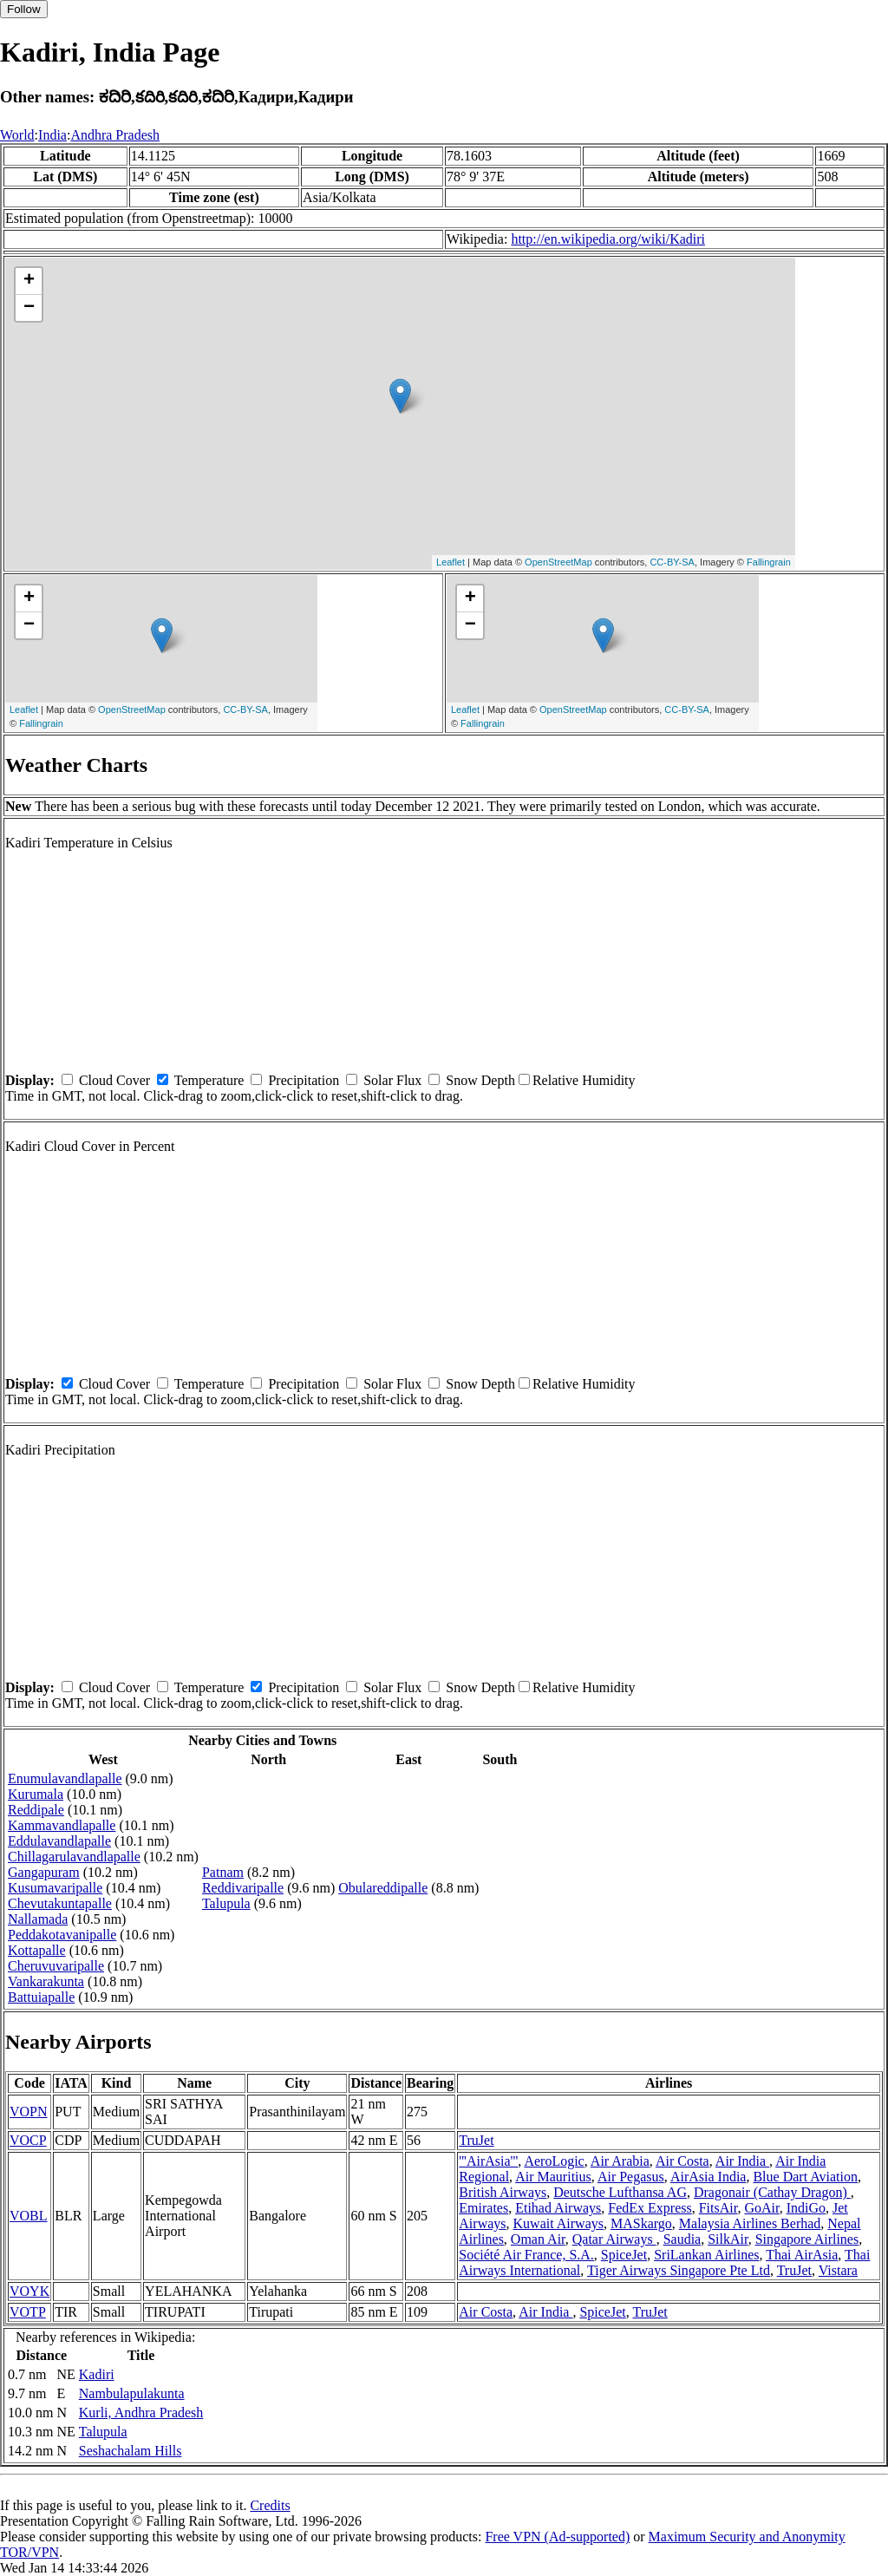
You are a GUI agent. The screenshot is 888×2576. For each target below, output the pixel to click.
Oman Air (538, 2239)
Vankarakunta (46, 1981)
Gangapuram (44, 1872)
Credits (270, 2505)
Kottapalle (37, 1950)
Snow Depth (480, 1080)
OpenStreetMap (558, 562)
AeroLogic (554, 2161)
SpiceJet (624, 2254)
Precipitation (303, 1080)
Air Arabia (620, 2161)
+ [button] (29, 281)
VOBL (29, 2215)
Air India (742, 2161)
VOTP (28, 2312)
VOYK (29, 2291)
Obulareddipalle (383, 1887)
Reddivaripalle (243, 1887)
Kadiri (96, 2374)
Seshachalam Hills (130, 2450)
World (17, 134)
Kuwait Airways (558, 2223)
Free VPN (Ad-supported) (557, 2536)
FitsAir (718, 2207)
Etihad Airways (558, 2207)
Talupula (226, 1903)
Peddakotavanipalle (62, 1934)
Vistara (838, 2270)
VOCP (28, 2140)
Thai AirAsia (802, 2254)
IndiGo (806, 2207)
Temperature (209, 1080)
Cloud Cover (114, 1080)
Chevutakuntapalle (60, 1903)
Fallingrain (769, 562)
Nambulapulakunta (132, 2393)
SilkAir (728, 2239)
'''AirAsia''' (488, 2161)
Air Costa (682, 2161)
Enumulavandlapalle (65, 1778)
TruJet (476, 2140)
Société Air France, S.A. (526, 2254)
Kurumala (35, 1794)
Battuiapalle (41, 1997)
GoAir (761, 2207)
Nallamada (38, 1919)
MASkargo (641, 2223)
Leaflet (450, 562)
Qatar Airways (614, 2239)
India (52, 134)
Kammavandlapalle (61, 1825)
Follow (24, 9)
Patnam (223, 1872)
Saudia (682, 2239)
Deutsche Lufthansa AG (620, 2192)
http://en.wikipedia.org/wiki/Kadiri (608, 239)
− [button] (29, 308)
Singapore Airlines (807, 2239)
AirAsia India (708, 2176)
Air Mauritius (553, 2176)
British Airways (502, 2192)
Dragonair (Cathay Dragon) (772, 2192)
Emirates (483, 2207)
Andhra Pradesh (115, 134)
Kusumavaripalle (55, 1887)
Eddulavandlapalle (59, 1841)
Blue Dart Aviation (805, 2176)
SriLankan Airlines (706, 2254)
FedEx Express (649, 2207)
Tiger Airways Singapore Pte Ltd (678, 2270)
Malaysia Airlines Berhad (750, 2223)
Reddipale (36, 1809)
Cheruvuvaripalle (56, 1965)
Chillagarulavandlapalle (74, 1856)
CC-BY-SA (672, 562)
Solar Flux (392, 1080)
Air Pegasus (630, 2176)
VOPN (29, 2111)
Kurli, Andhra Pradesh (141, 2412)
